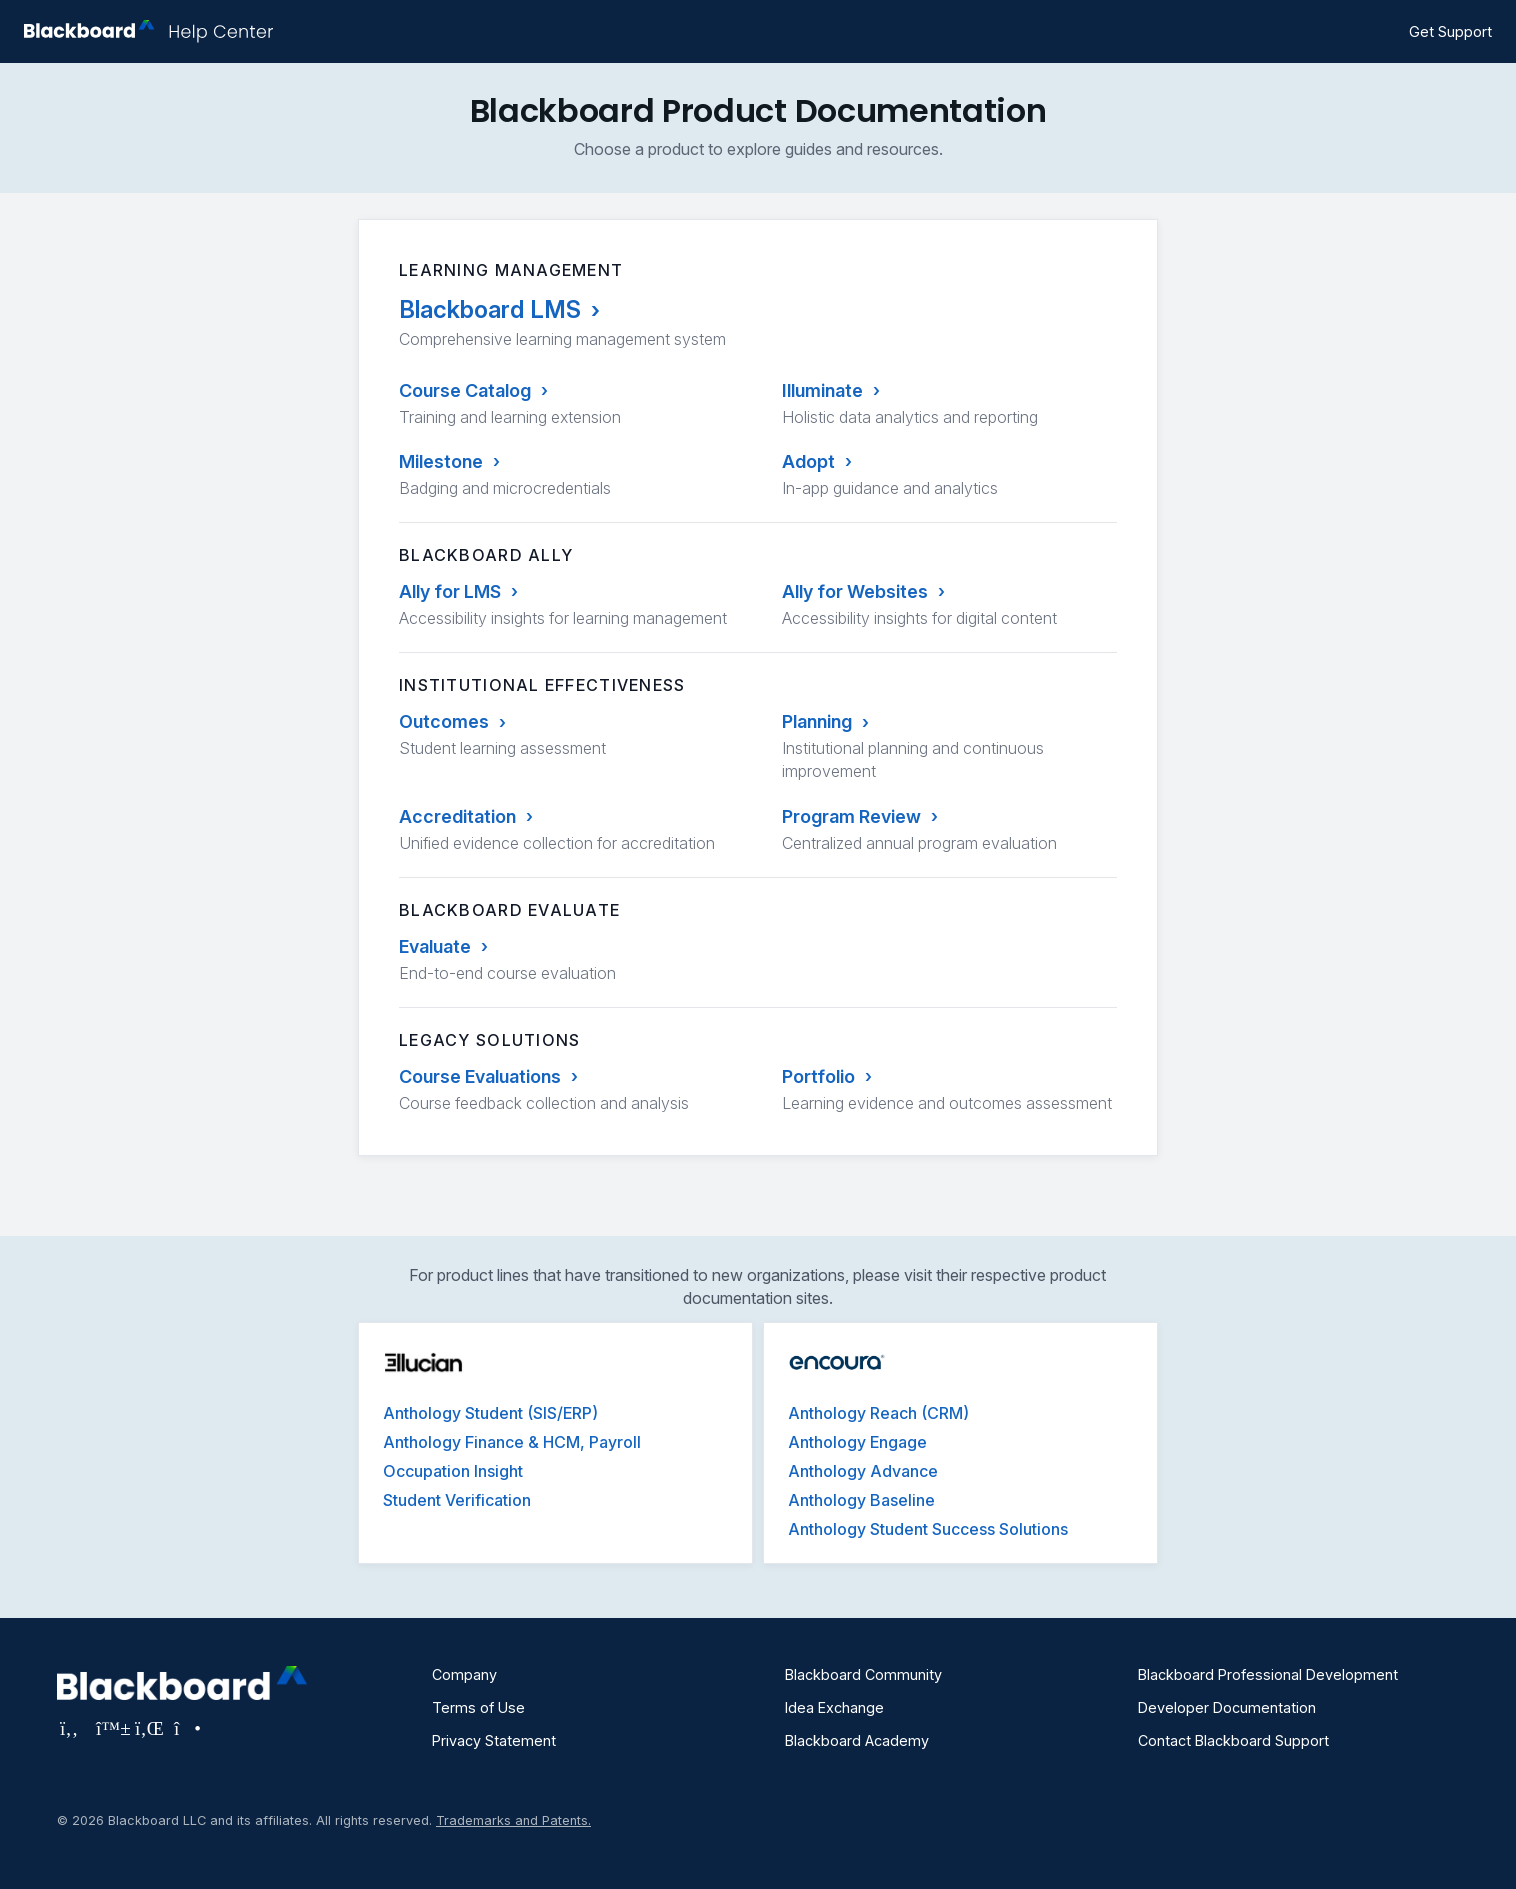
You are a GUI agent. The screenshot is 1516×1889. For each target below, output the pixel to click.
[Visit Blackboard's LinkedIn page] (149, 1728)
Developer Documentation (1227, 1707)
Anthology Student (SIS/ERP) (490, 1413)
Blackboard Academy (857, 1740)
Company (464, 1674)
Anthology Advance (863, 1471)
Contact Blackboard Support (1233, 1740)
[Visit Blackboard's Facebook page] (71, 1728)
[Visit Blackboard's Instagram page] (186, 1728)
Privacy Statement (494, 1740)
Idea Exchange (834, 1707)
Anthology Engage (857, 1442)
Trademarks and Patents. (513, 1820)
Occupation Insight (453, 1471)
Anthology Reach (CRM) (878, 1413)
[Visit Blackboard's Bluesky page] (110, 1728)
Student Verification (457, 1500)
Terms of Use (478, 1707)
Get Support (1450, 31)
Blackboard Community (863, 1674)
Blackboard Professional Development (1268, 1674)
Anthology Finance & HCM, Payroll (512, 1442)
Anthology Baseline (861, 1500)
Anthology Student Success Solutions (928, 1529)
